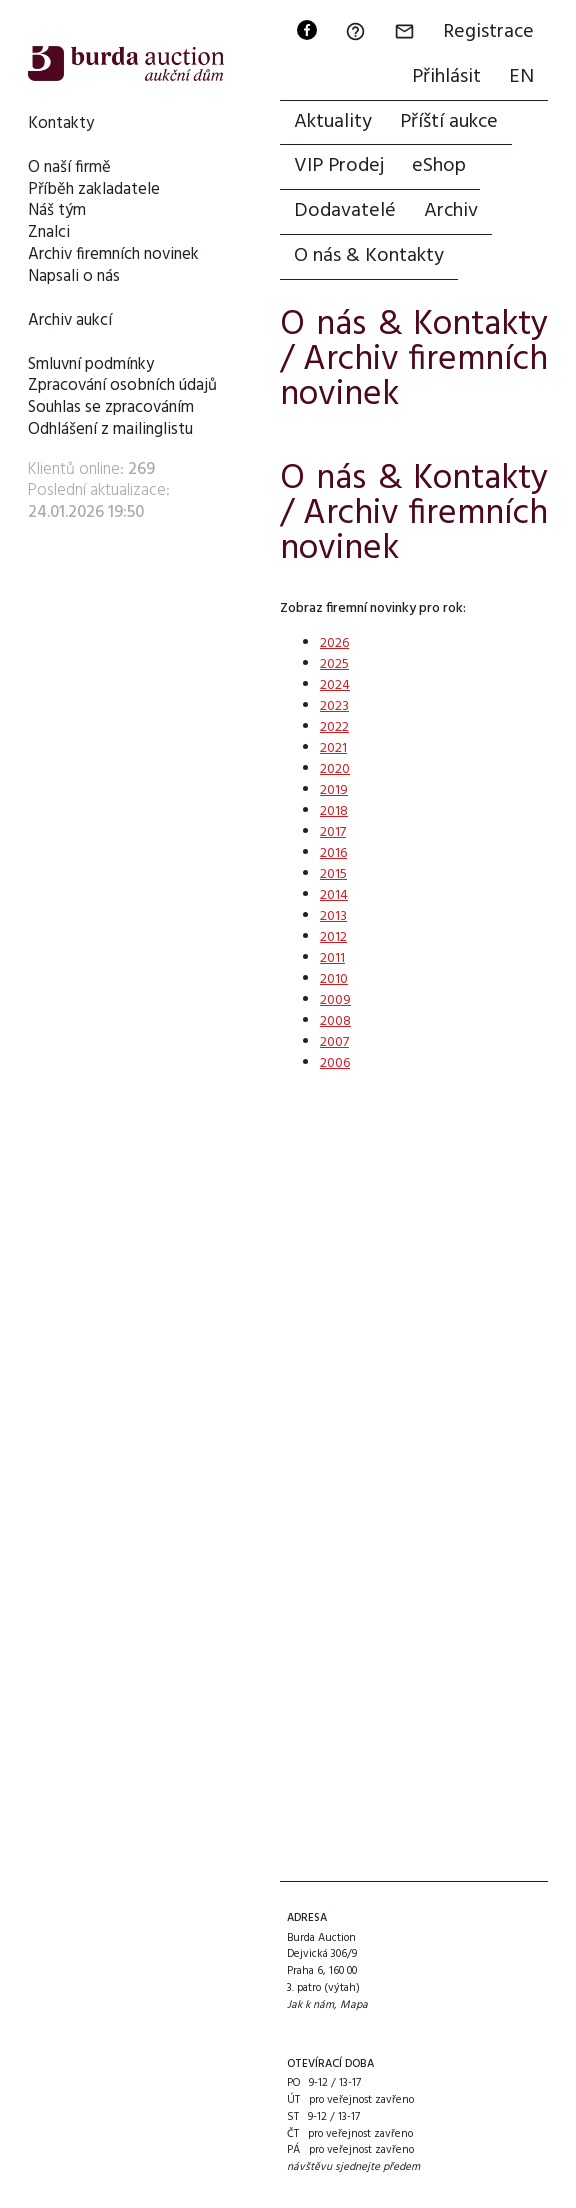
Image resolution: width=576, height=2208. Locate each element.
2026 (334, 643)
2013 (333, 916)
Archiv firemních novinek (113, 254)
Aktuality (333, 122)
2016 (333, 853)
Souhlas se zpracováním (111, 407)
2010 (334, 979)
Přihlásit (446, 77)
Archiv (451, 211)
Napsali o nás (74, 276)
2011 (332, 958)
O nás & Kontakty (369, 256)
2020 (335, 769)
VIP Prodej (339, 166)
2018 (334, 811)
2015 (333, 874)
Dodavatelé (345, 211)
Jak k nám (310, 2005)
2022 (334, 727)
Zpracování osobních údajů (122, 385)
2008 (335, 1021)
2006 (335, 1063)
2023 (334, 706)
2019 (334, 790)
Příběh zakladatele (94, 189)
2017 (333, 832)
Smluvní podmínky (91, 364)
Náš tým (57, 210)
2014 (334, 895)
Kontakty (61, 123)
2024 (335, 685)
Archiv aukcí (70, 320)
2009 (335, 1000)
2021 (333, 748)
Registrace (488, 32)
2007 (334, 1042)
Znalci (49, 232)
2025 (334, 664)
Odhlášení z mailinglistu (110, 429)
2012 (333, 937)
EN (521, 77)
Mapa (354, 2005)
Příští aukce (449, 122)
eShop (439, 166)
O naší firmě (69, 167)
